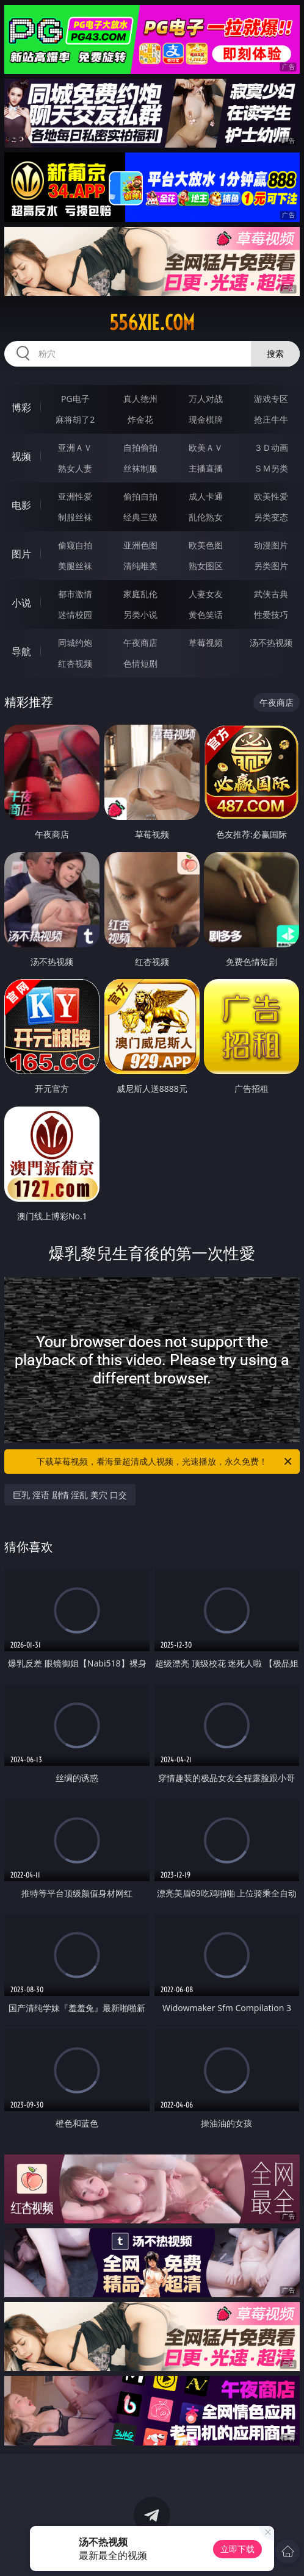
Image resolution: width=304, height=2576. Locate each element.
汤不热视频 (271, 642)
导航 (21, 651)
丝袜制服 (140, 468)
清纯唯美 (140, 566)
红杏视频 (75, 663)
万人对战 (206, 398)
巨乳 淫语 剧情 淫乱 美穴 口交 (69, 1495)
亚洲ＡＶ (75, 447)
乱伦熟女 (206, 517)
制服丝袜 (75, 517)
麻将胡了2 (75, 419)
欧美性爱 (271, 496)
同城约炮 (75, 642)
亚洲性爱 (75, 496)
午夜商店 (140, 642)
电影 (21, 505)
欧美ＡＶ (206, 447)
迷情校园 (75, 614)
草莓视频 (206, 642)
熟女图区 (206, 566)
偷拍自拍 (140, 496)
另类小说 (140, 614)
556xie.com (152, 322)
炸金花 (140, 419)
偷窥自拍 (75, 545)
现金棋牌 (206, 419)
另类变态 (271, 517)
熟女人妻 (75, 468)
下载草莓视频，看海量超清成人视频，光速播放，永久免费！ (165, 1461)
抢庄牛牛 (271, 419)
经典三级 (140, 517)
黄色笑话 (206, 614)
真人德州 (140, 398)
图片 (21, 554)
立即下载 (237, 2549)
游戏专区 (271, 398)
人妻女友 (206, 594)
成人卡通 (206, 496)
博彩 (21, 407)
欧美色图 (206, 545)
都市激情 (75, 594)
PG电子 (75, 398)
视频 (21, 456)
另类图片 (271, 566)
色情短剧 (140, 663)
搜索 (275, 353)
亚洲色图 (140, 545)
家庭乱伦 (140, 594)
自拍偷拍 (140, 447)
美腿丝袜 (75, 566)
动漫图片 (271, 545)
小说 (21, 602)
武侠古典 (271, 594)
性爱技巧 (271, 614)
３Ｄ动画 (271, 447)
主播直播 (206, 468)
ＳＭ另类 (271, 468)
